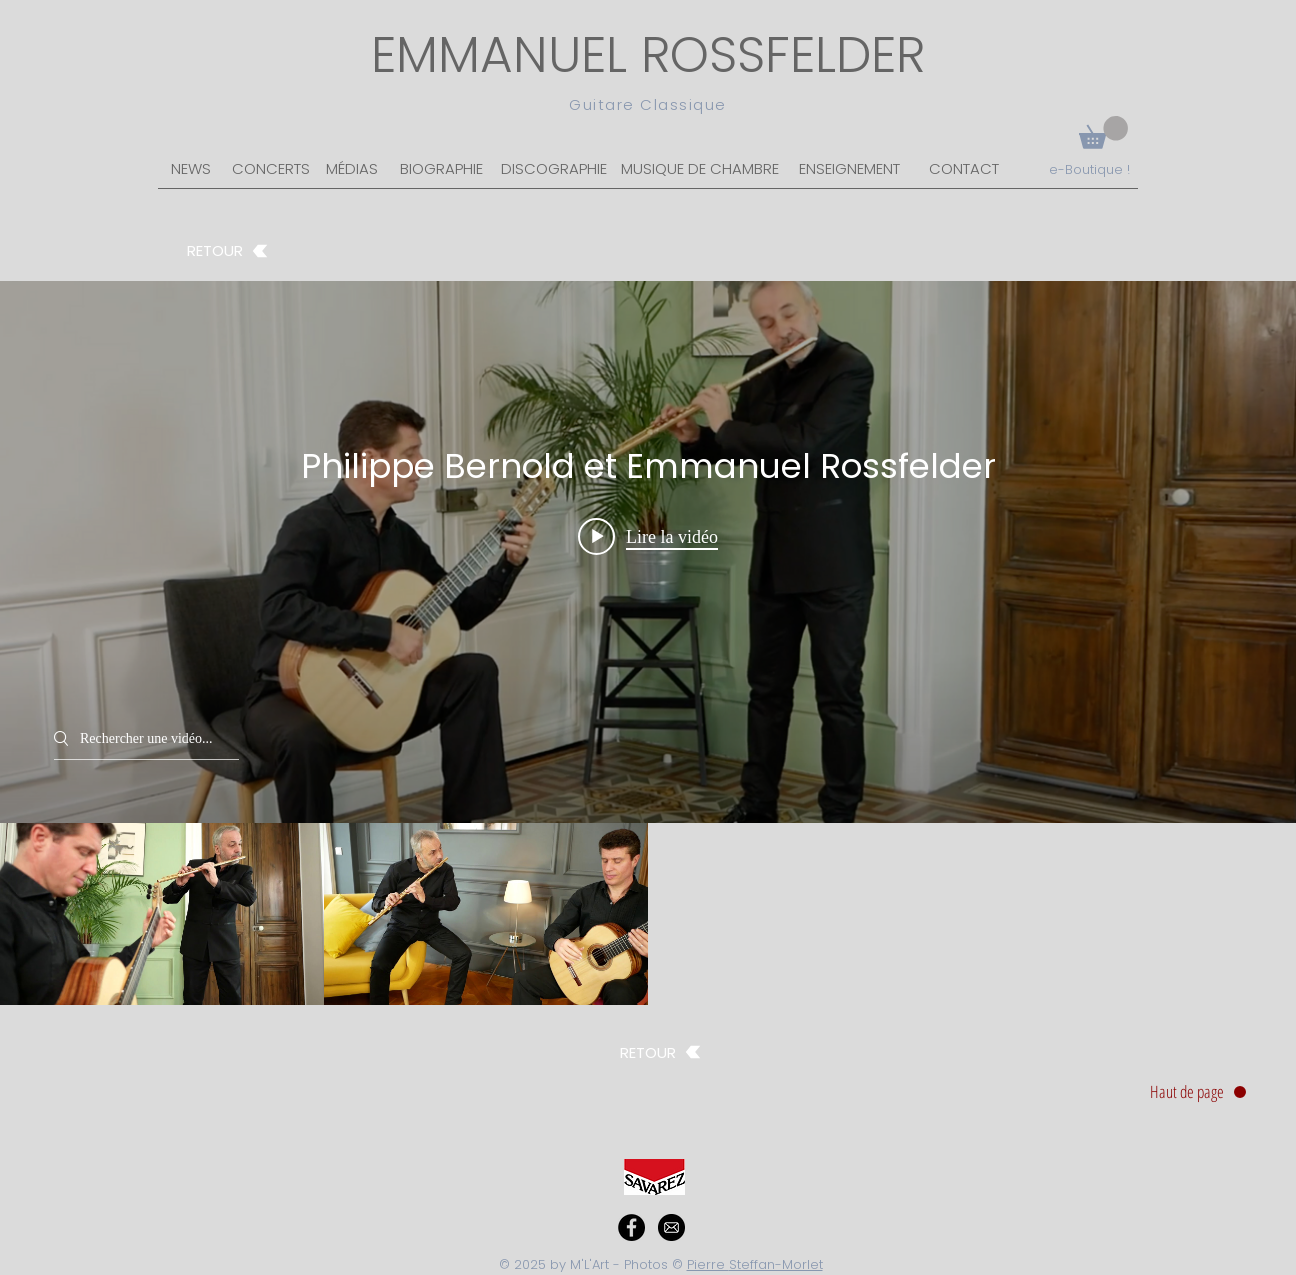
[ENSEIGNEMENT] (849, 170)
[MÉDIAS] (351, 170)
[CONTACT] (963, 170)
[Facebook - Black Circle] (631, 1227)
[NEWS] (191, 170)
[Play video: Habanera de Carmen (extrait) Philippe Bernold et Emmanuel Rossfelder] (648, 536)
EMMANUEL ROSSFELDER (648, 55)
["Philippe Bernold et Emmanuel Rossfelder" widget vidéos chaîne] (648, 643)
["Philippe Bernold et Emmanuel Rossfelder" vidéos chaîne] (648, 914)
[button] (1103, 132)
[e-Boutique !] (1089, 170)
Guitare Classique (648, 104)
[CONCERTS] (270, 170)
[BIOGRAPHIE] (441, 170)
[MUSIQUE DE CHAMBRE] (700, 170)
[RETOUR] (227, 251)
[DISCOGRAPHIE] (554, 170)
